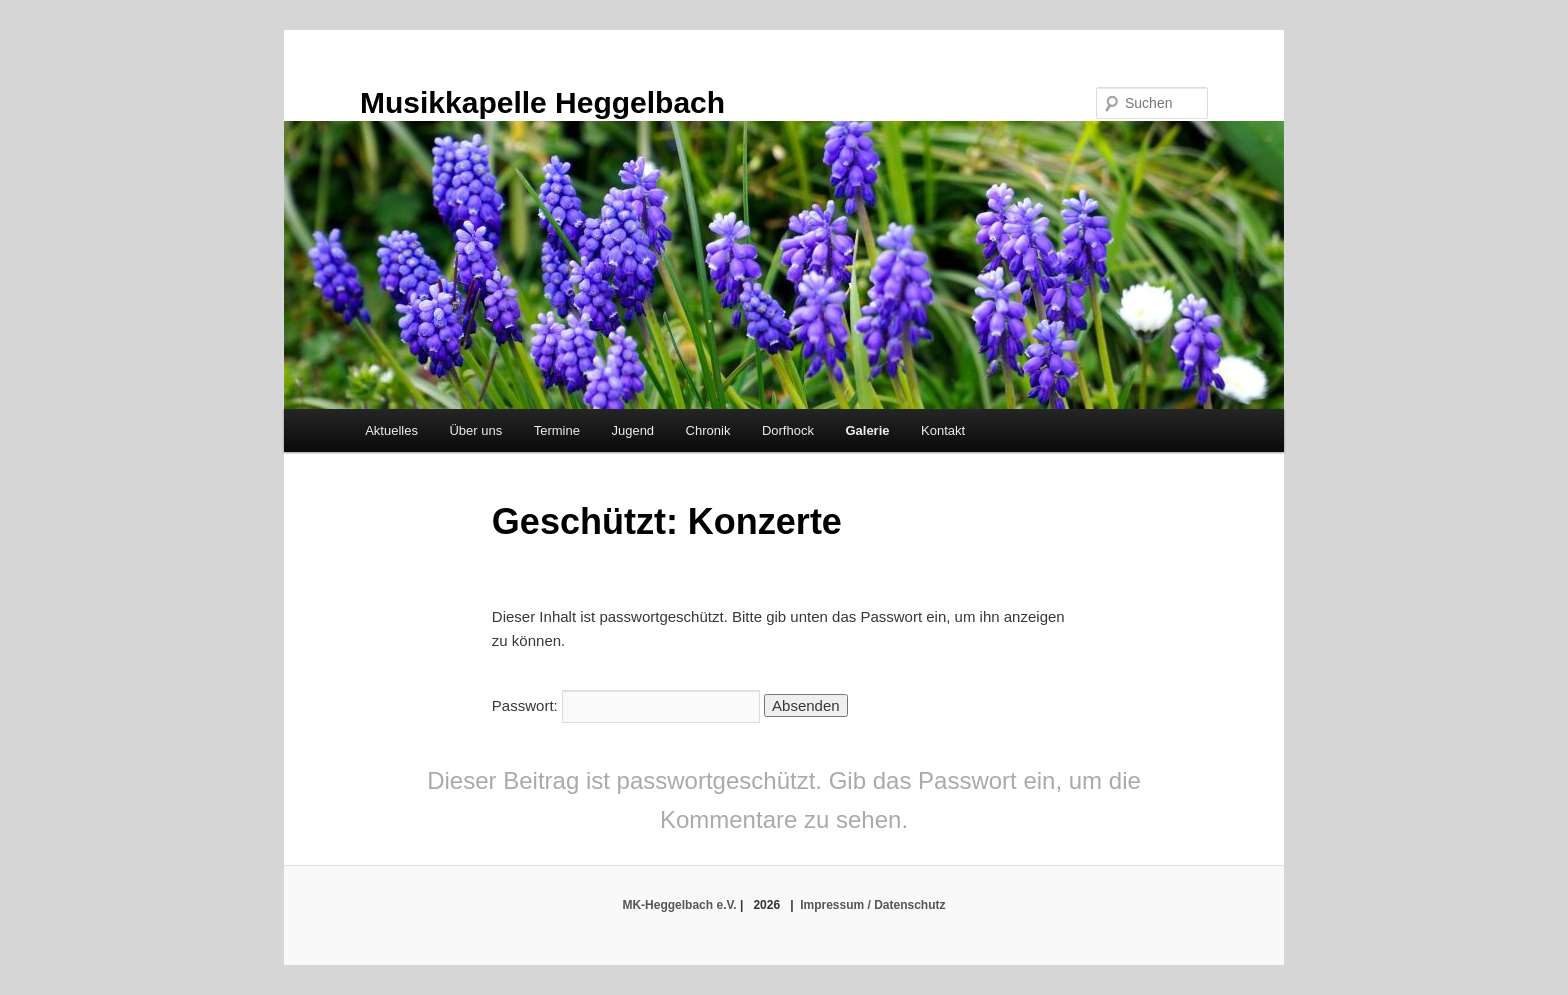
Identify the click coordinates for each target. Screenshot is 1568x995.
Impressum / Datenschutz (872, 905)
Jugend (632, 430)
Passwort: (626, 705)
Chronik (708, 430)
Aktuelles (391, 430)
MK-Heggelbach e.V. (679, 905)
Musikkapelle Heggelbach (542, 102)
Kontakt (943, 430)
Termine (557, 430)
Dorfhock (788, 430)
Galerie (867, 430)
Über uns (475, 430)
